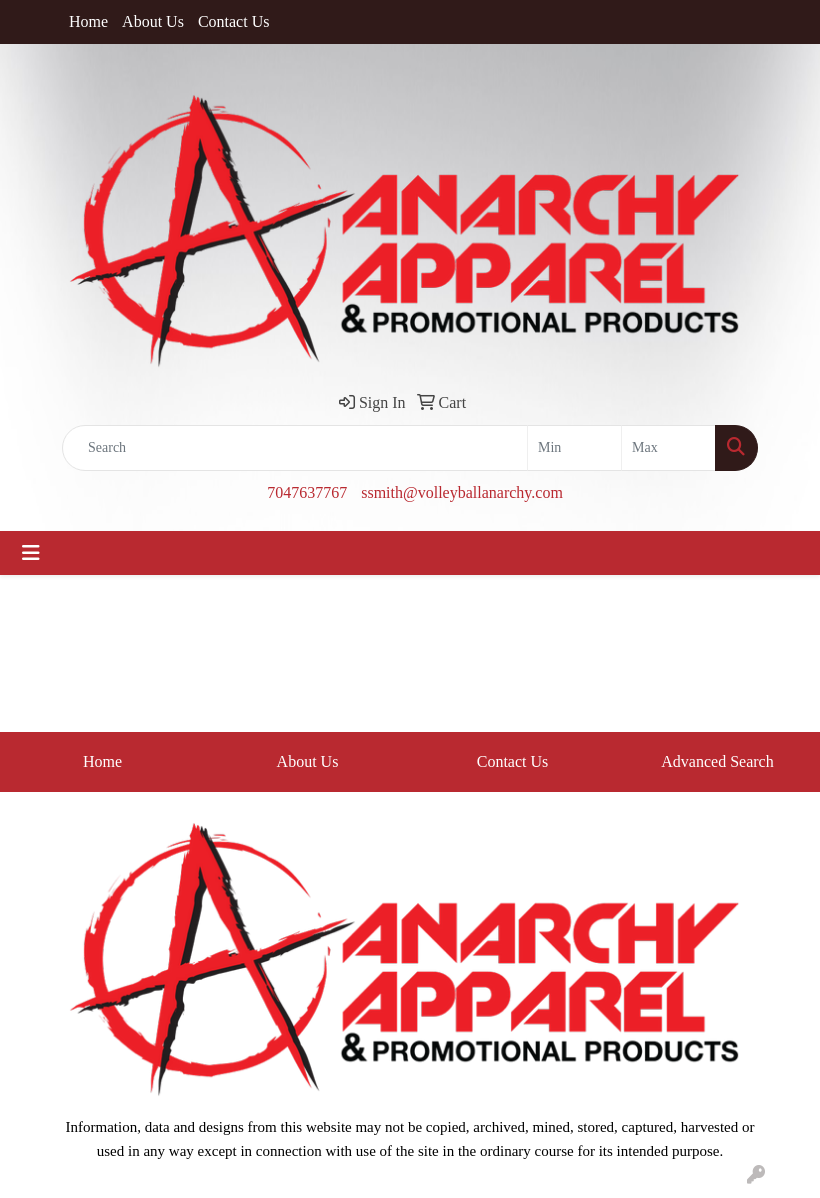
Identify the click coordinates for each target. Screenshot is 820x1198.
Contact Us (234, 21)
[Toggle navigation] (31, 553)
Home (88, 21)
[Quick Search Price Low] (574, 448)
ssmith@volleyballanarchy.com (462, 492)
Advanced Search (717, 761)
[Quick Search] (295, 448)
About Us (153, 21)
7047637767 (307, 492)
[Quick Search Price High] (668, 448)
